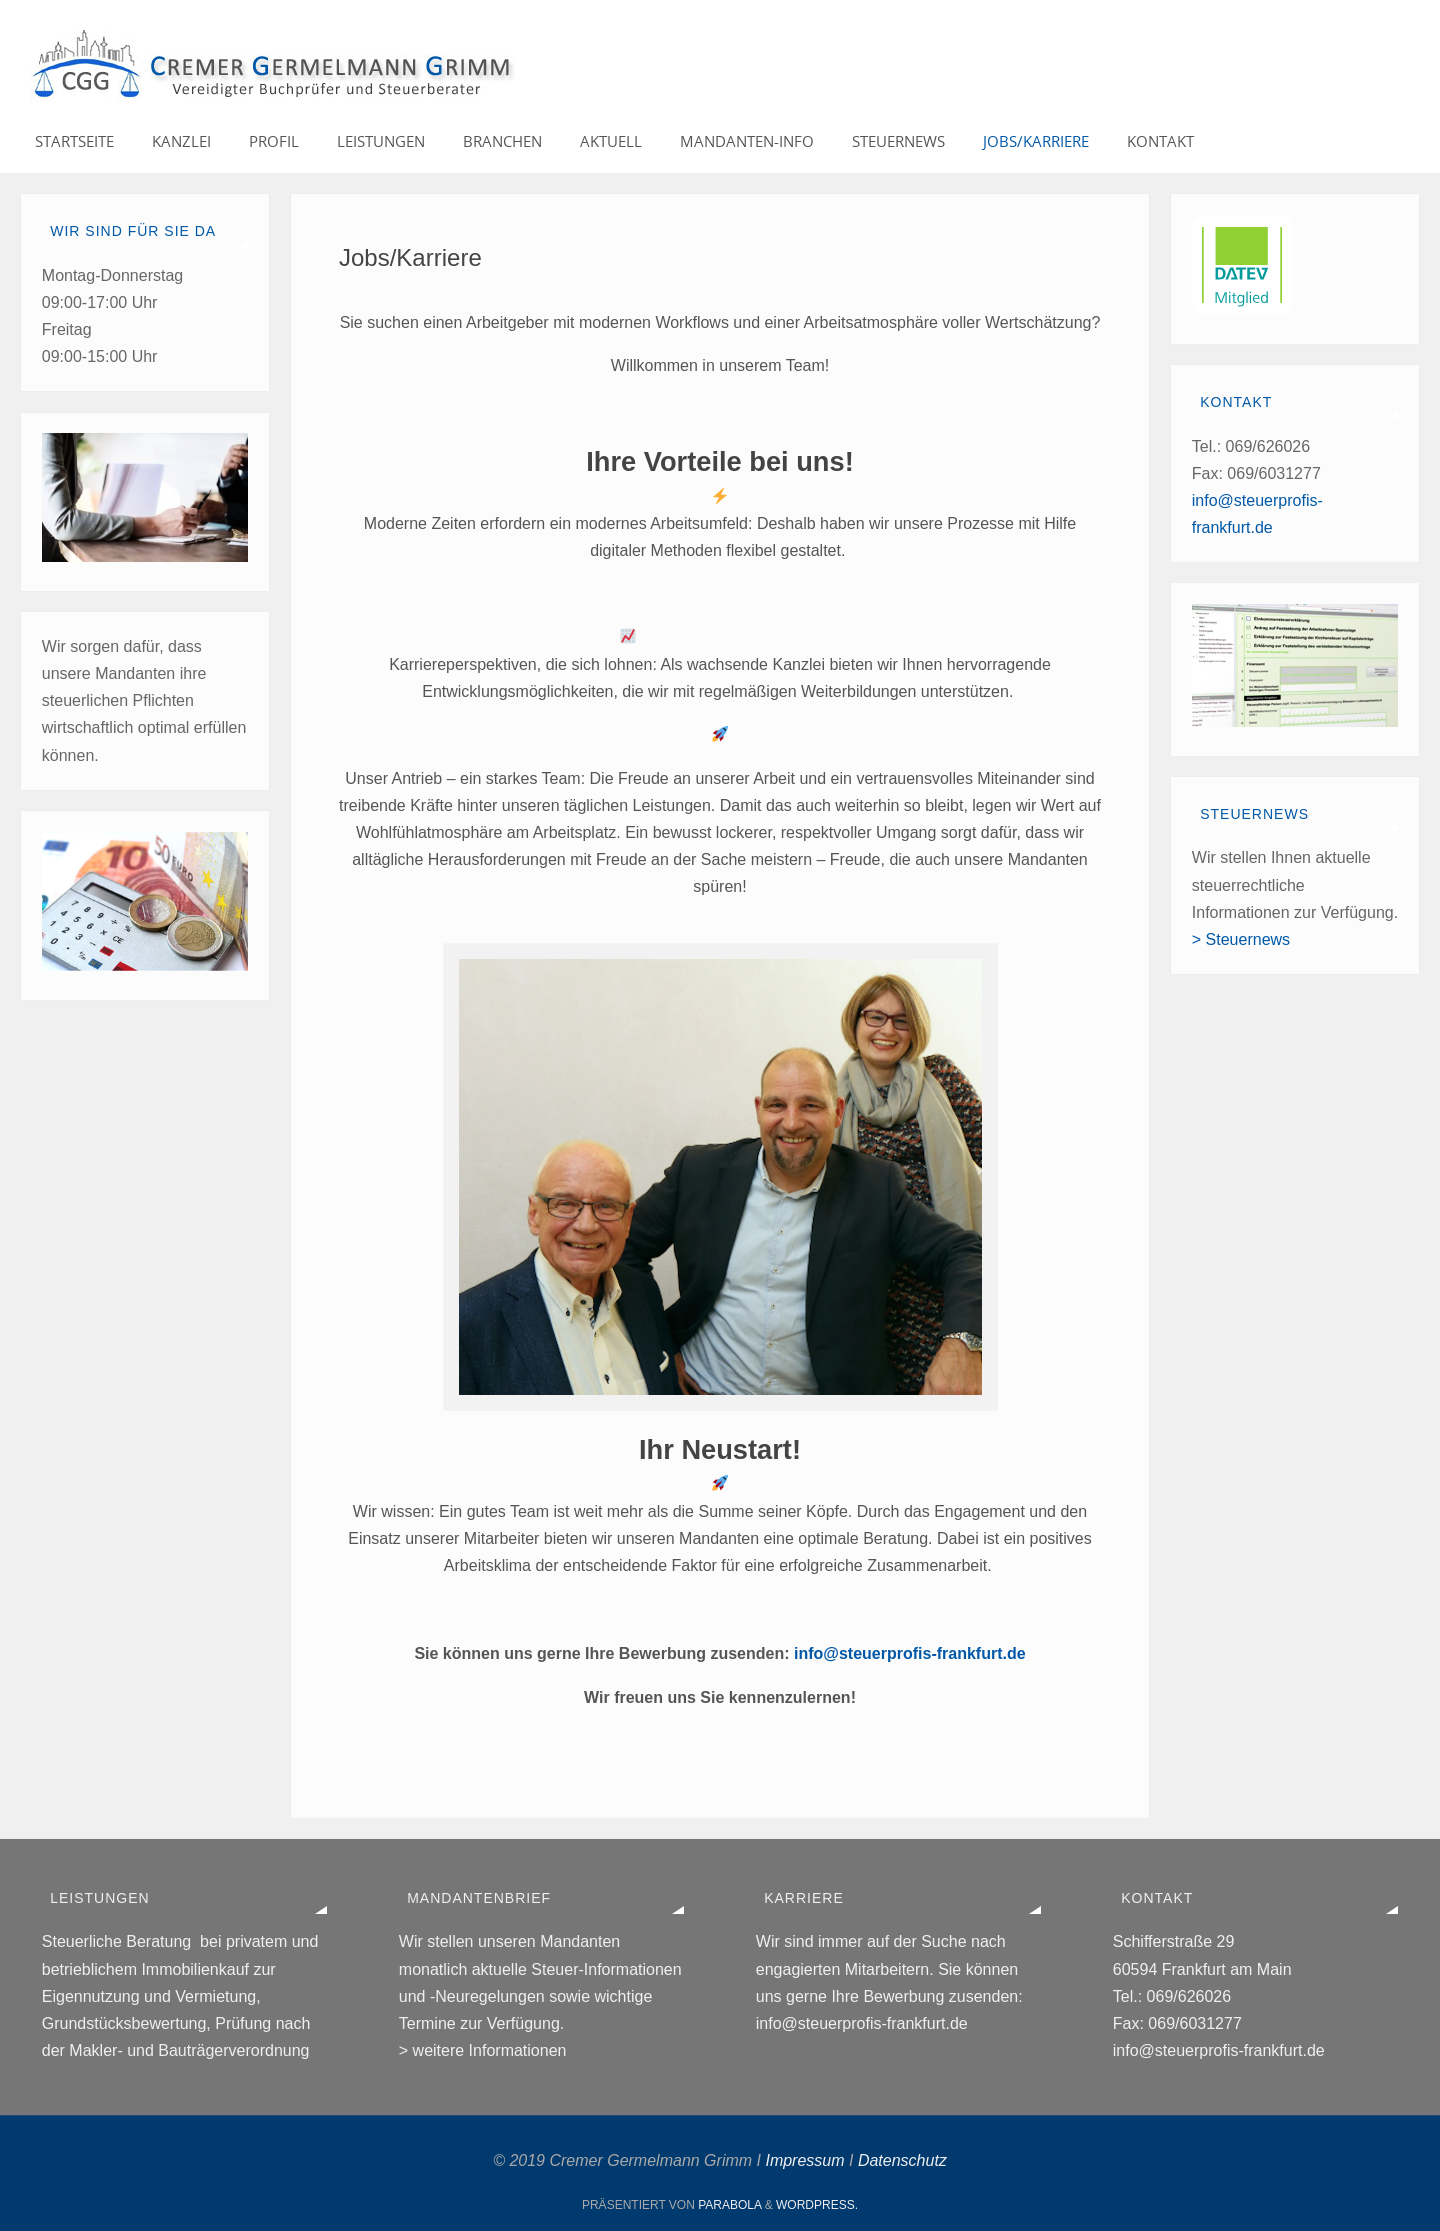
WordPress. (817, 2205)
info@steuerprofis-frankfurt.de (910, 1653)
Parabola (729, 2205)
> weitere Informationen (483, 2050)
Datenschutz (902, 2160)
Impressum (804, 2160)
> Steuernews (1241, 939)
